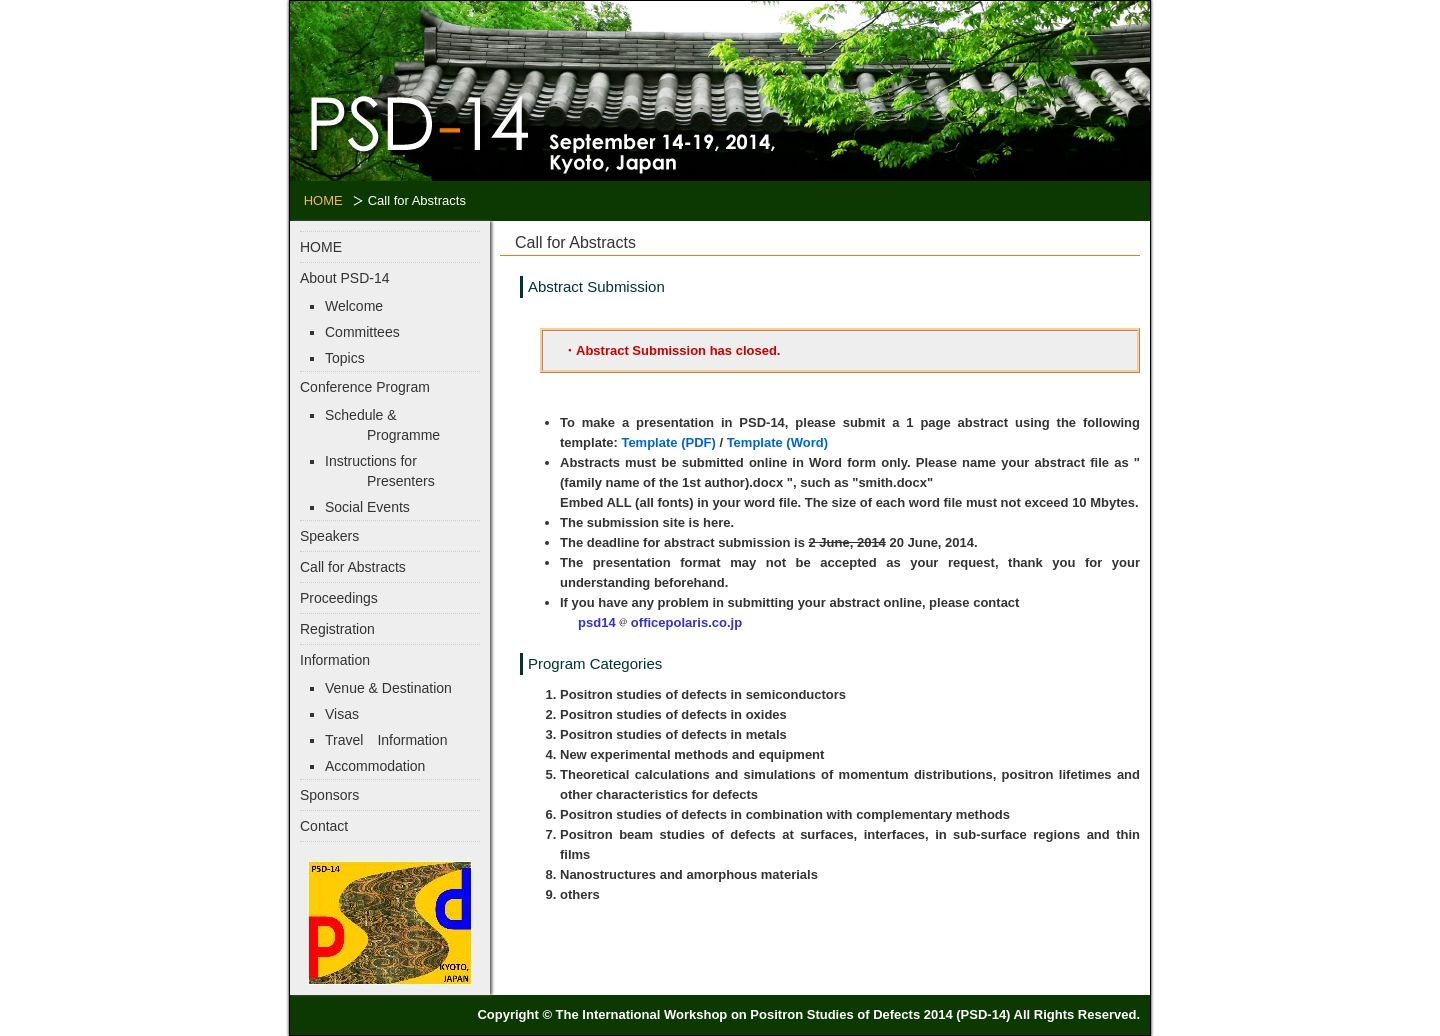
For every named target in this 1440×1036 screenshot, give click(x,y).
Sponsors (329, 795)
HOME (323, 200)
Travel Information (386, 740)
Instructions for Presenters (380, 471)
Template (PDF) (668, 442)
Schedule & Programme (382, 425)
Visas (342, 714)
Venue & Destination (388, 688)
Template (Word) (777, 442)
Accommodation (375, 766)
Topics (345, 358)
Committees (362, 332)
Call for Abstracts (353, 567)
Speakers (329, 536)
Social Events (367, 507)
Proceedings (339, 598)
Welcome (354, 306)
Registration (337, 629)
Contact (324, 826)
